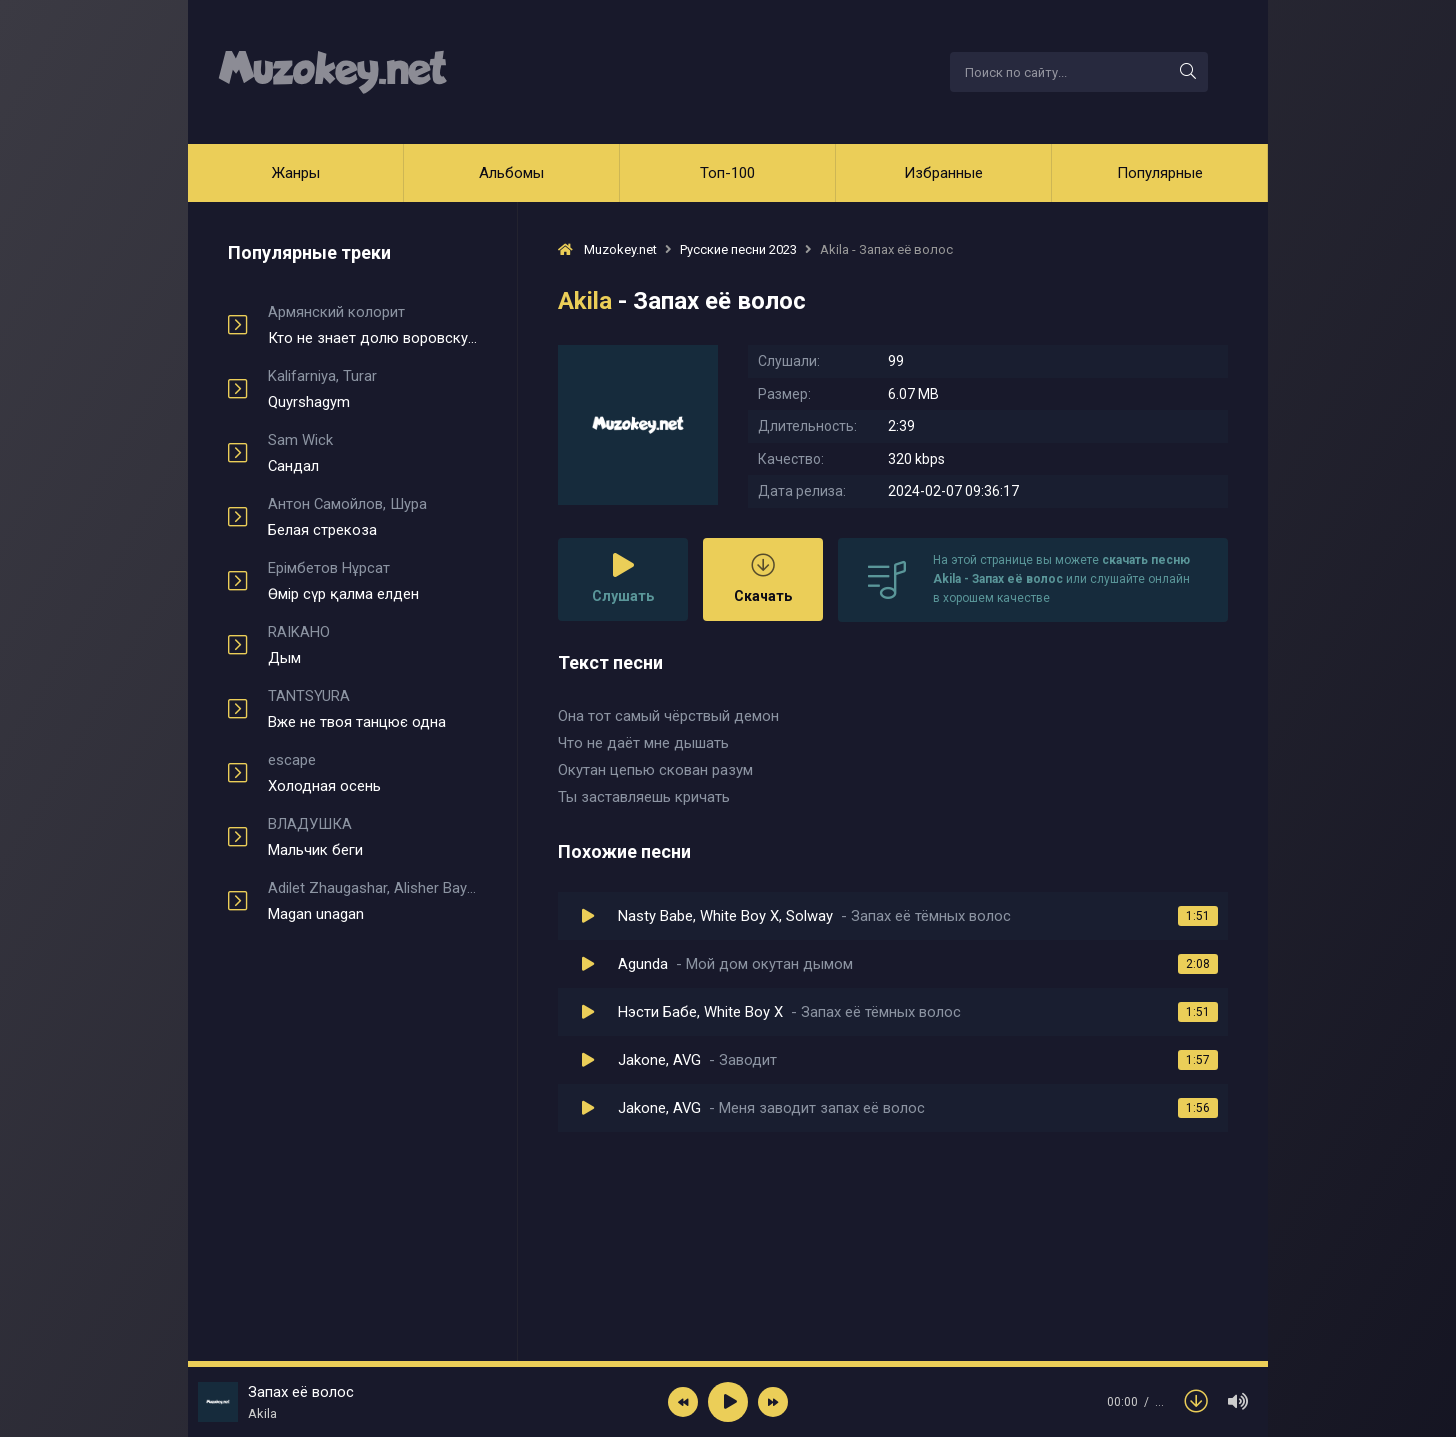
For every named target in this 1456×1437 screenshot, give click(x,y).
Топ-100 (727, 173)
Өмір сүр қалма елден (372, 581)
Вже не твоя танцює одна (372, 709)
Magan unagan (372, 901)
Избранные (943, 173)
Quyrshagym (372, 389)
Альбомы (511, 173)
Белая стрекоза (372, 517)
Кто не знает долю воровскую (372, 325)
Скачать (763, 578)
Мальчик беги (372, 837)
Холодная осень (372, 773)
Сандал (372, 453)
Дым (372, 645)
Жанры (296, 173)
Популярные (1160, 173)
